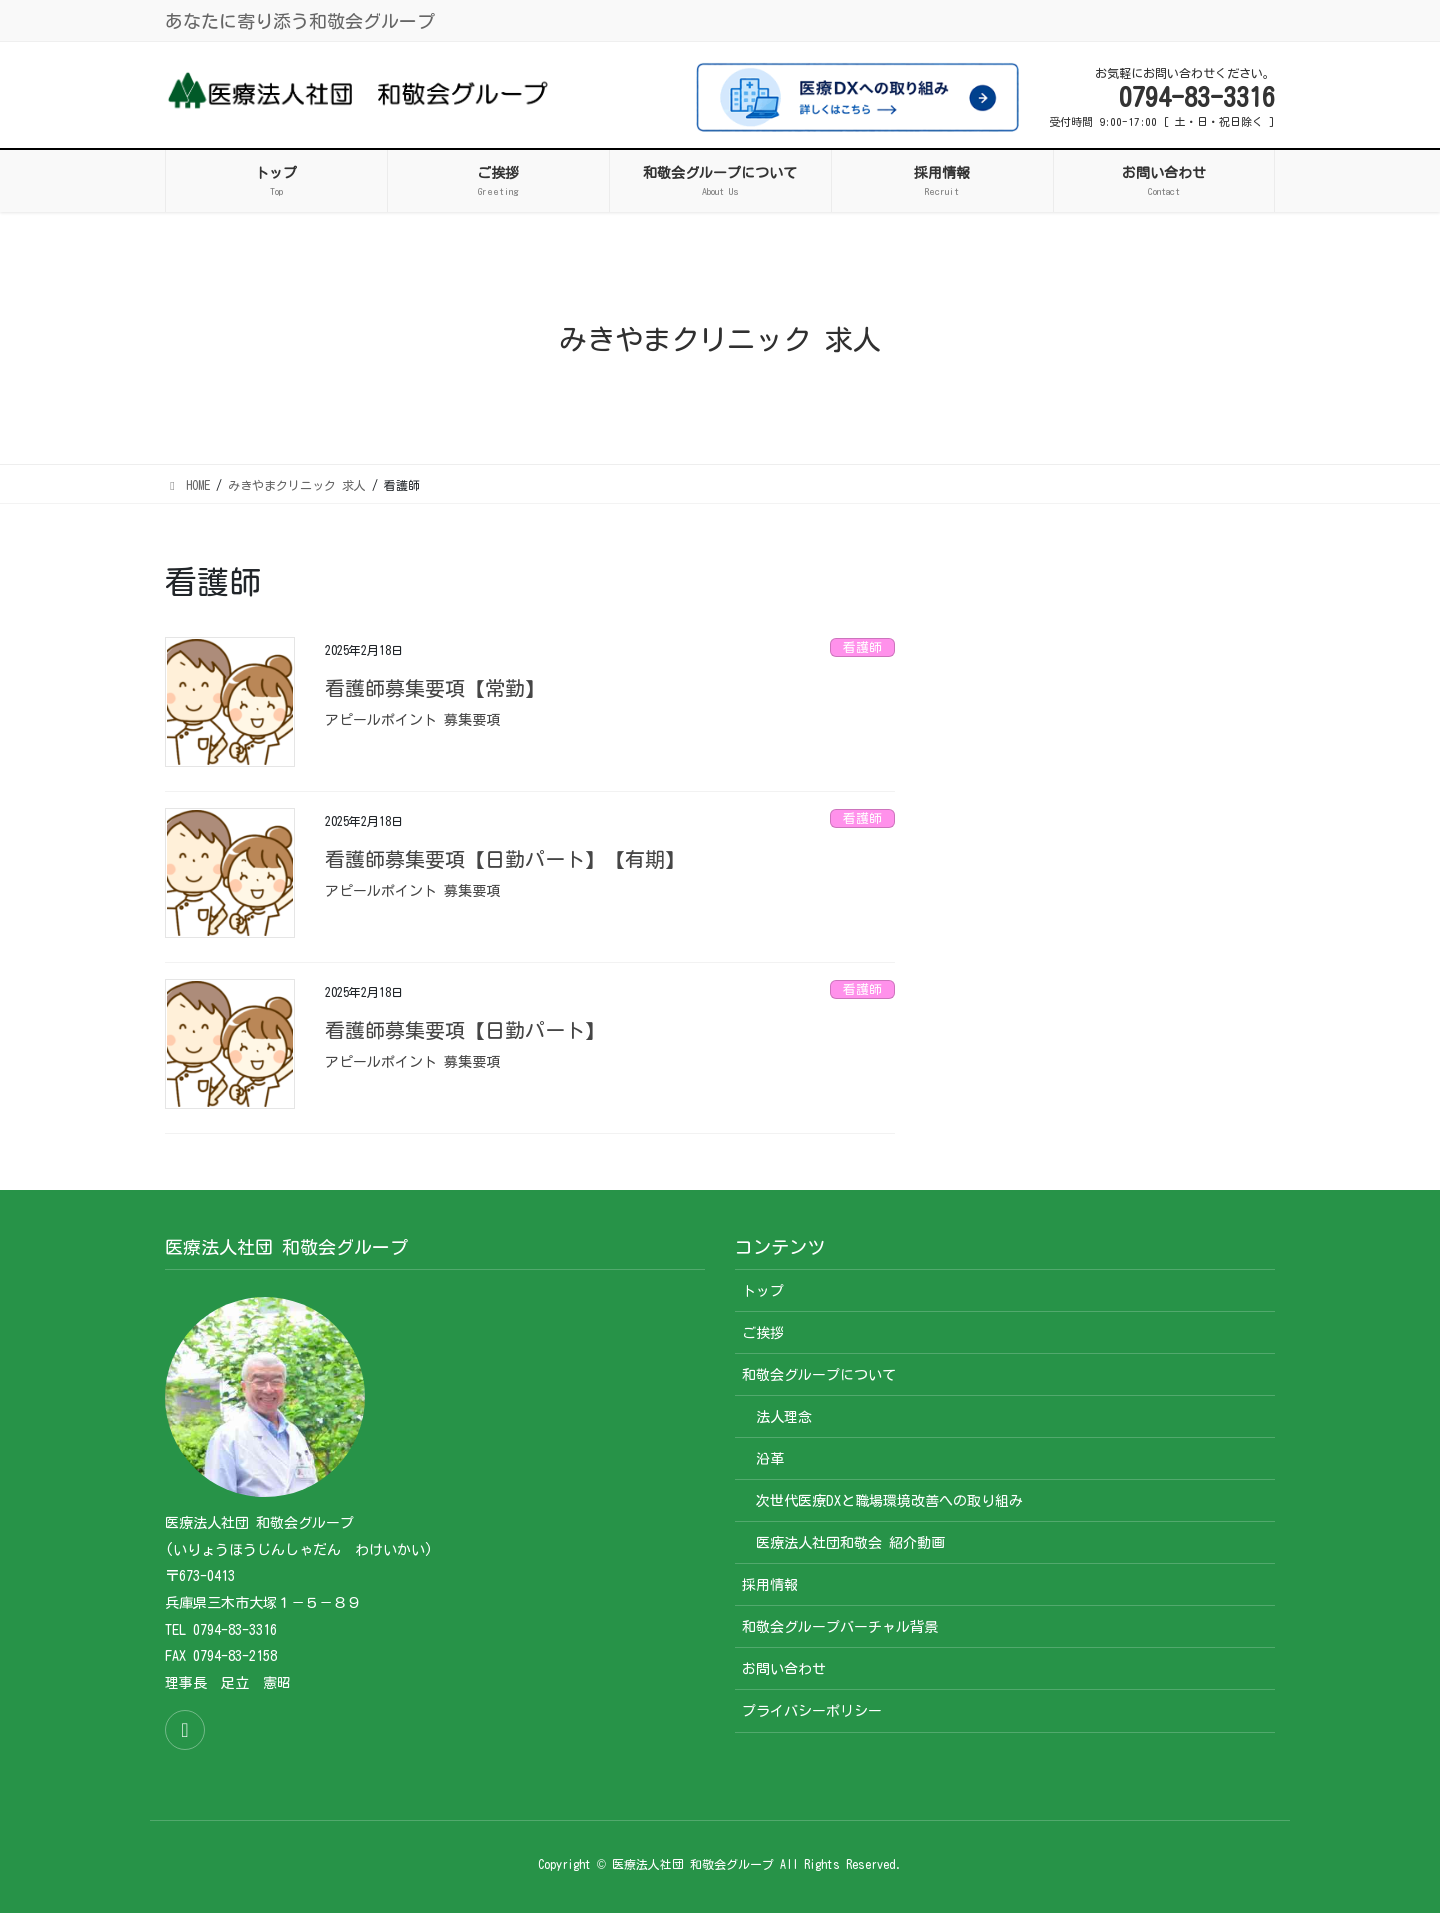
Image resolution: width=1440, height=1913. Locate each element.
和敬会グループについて (819, 1375)
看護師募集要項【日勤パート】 (465, 1030)
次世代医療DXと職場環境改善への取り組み (889, 1501)
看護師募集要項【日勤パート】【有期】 (505, 859)
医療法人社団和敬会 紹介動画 (850, 1543)
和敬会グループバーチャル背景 (840, 1627)
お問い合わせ (784, 1669)
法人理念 (784, 1417)
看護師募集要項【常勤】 (435, 688)
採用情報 (770, 1585)
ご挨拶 (763, 1333)
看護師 (862, 647)
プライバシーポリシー (812, 1711)
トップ (763, 1291)
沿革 (770, 1459)
